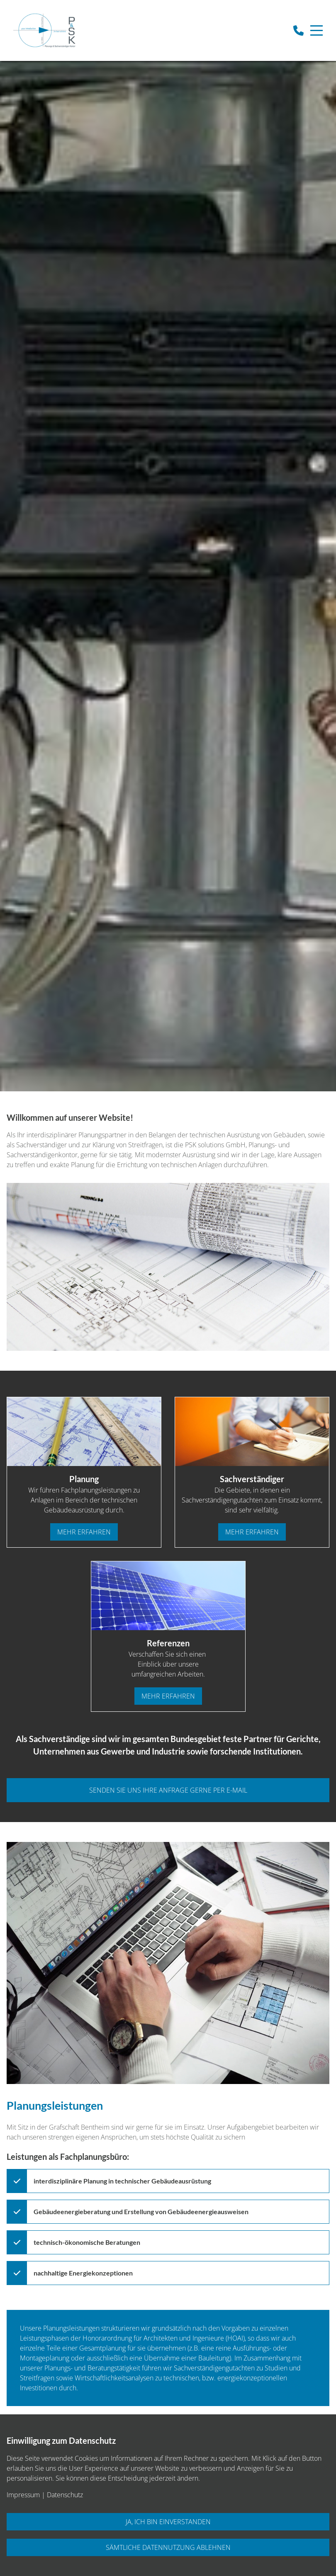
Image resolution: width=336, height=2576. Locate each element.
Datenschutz (65, 2494)
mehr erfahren (84, 1531)
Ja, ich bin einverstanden (168, 2521)
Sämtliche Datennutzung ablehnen (168, 2547)
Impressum (23, 2494)
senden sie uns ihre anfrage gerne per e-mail (168, 1790)
